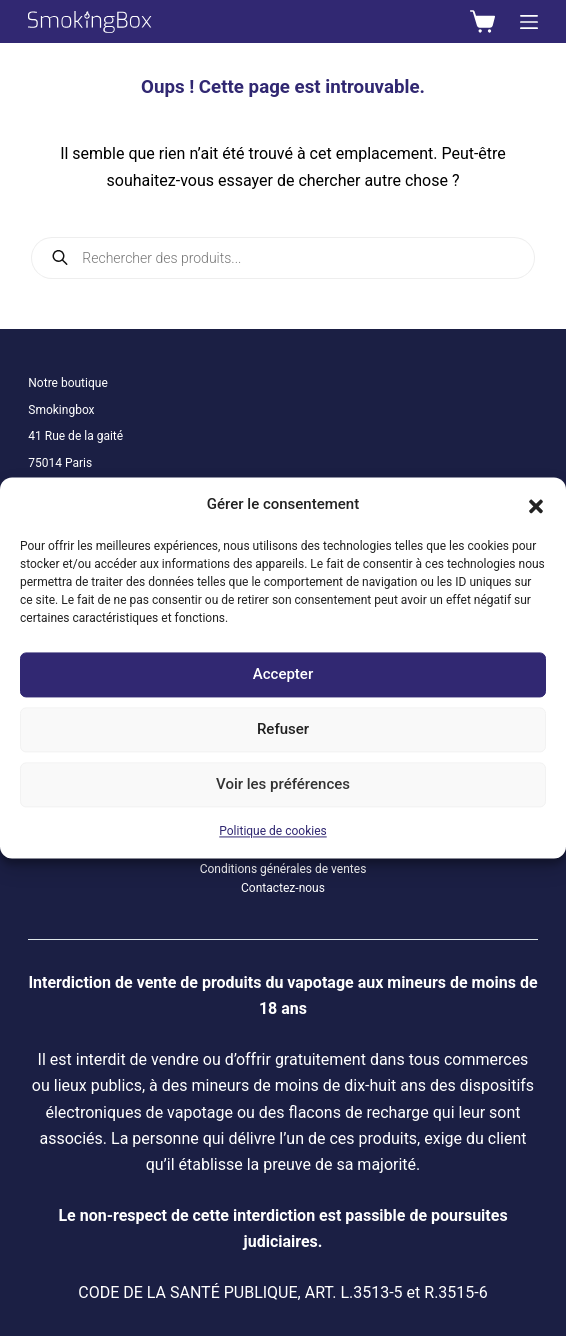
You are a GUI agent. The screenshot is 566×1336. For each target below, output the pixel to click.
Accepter (283, 675)
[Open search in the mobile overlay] (282, 258)
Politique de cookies (272, 831)
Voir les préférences (283, 785)
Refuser (283, 730)
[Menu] (529, 22)
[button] (536, 505)
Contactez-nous (283, 888)
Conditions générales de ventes (283, 869)
